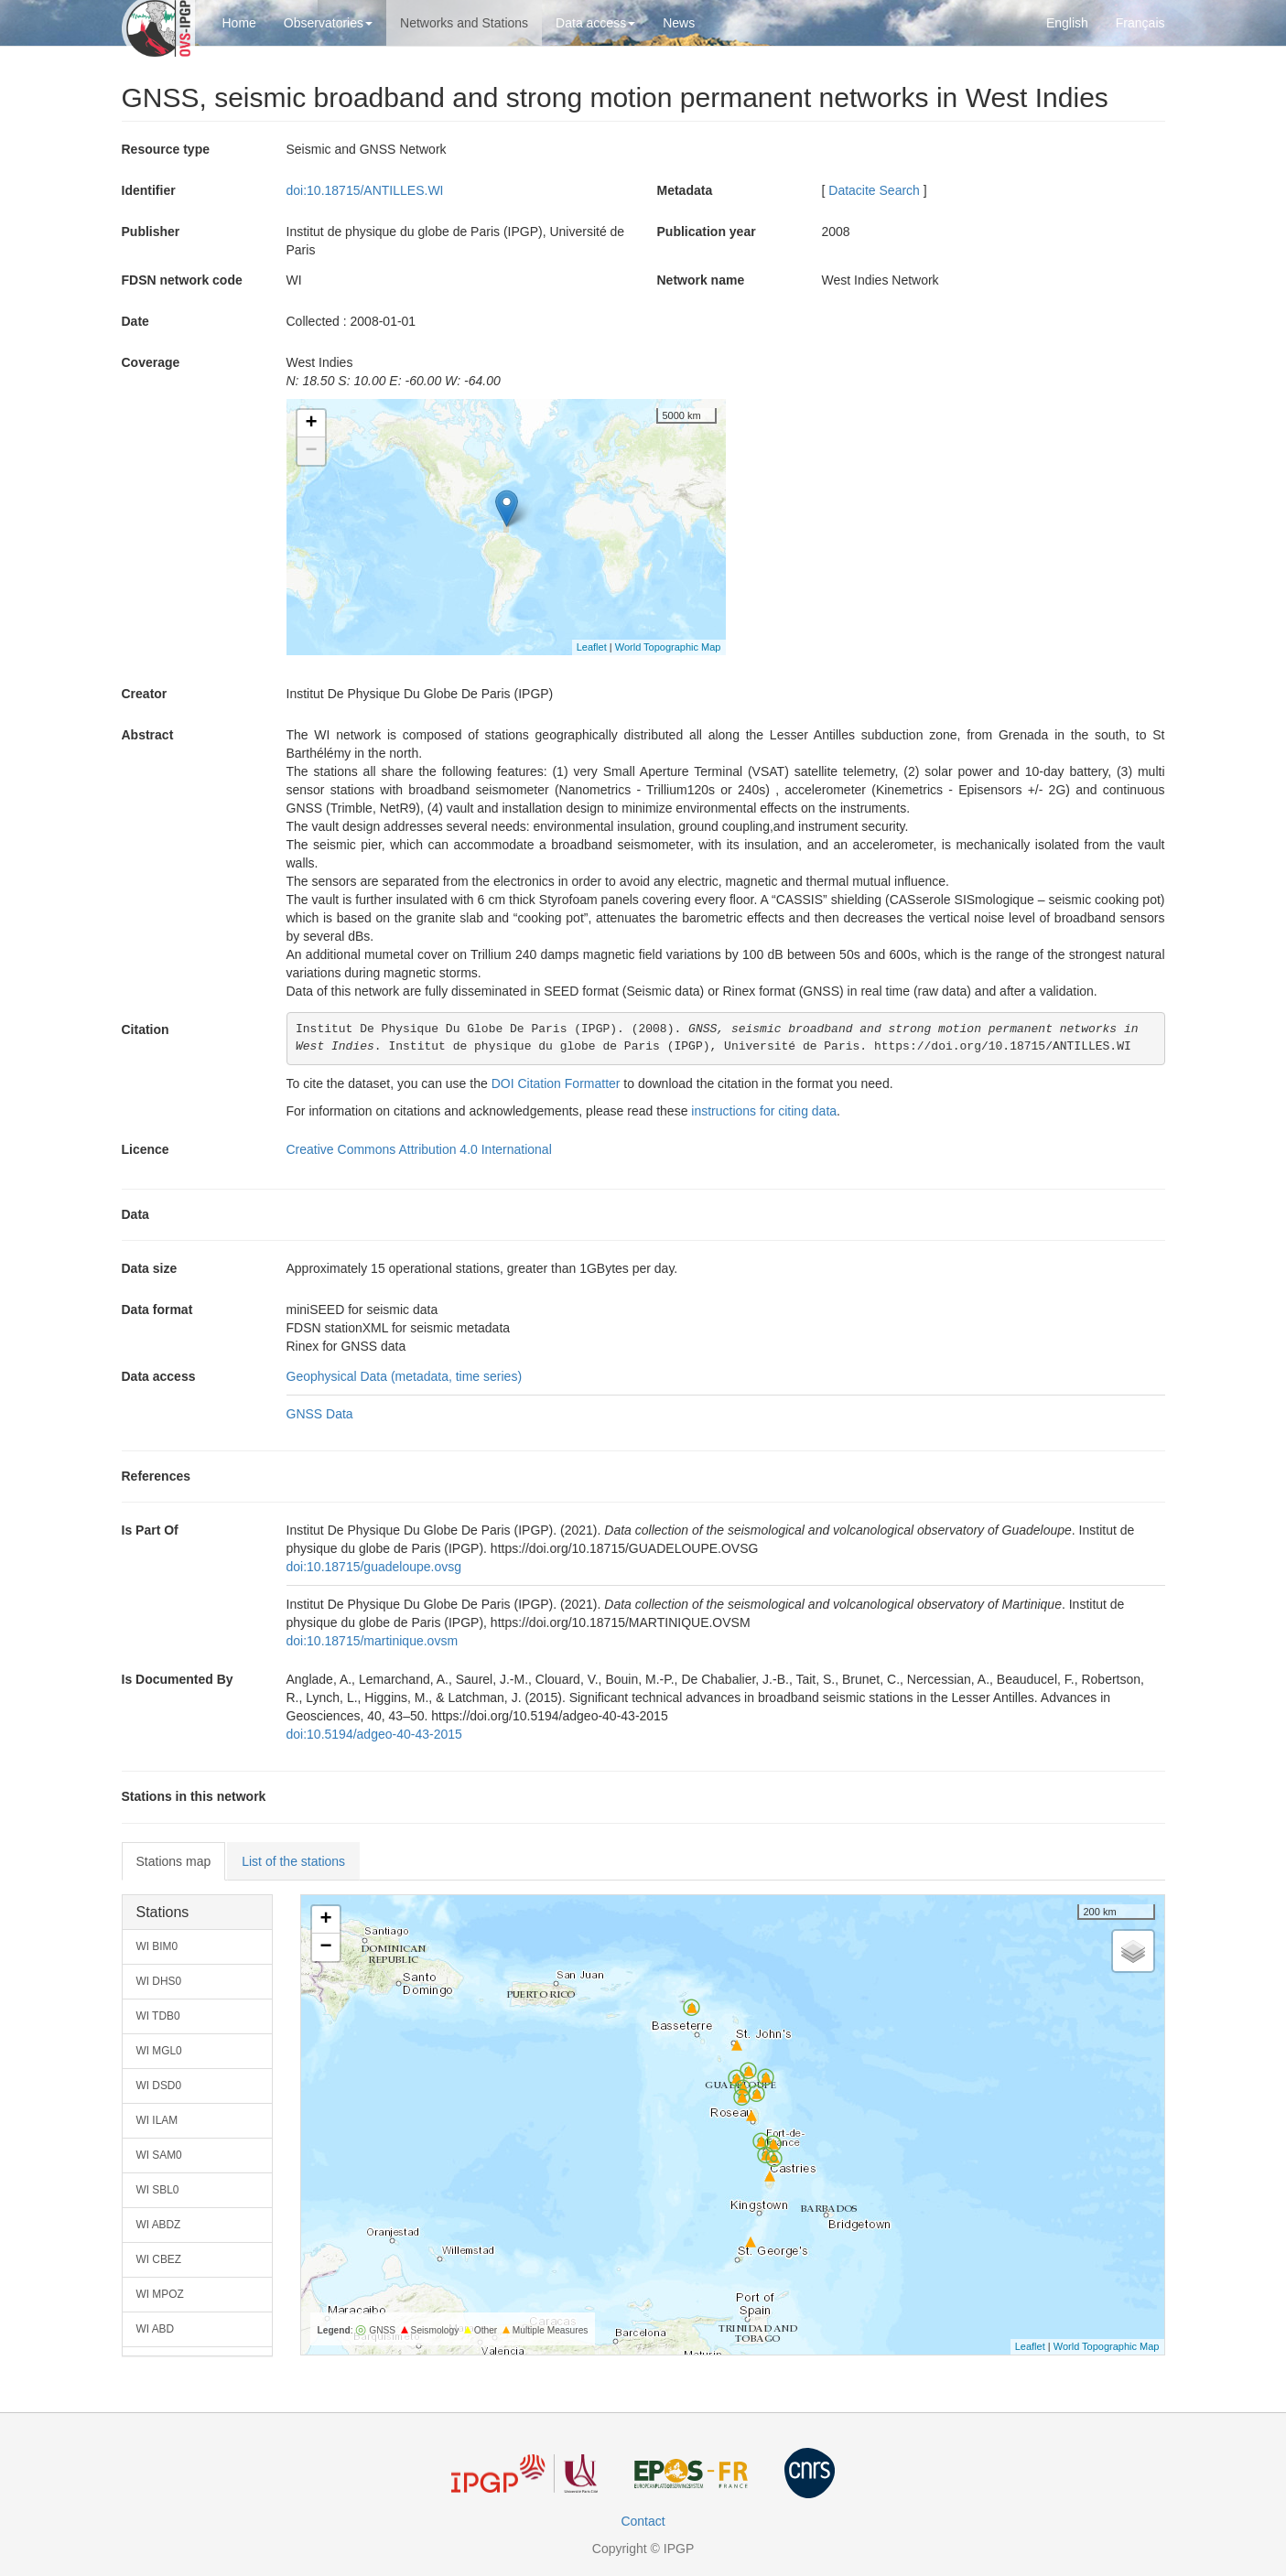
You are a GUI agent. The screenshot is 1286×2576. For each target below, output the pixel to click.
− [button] (311, 451)
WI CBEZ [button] (159, 2259)
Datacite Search (874, 190)
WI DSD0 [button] (159, 2085)
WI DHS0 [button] (159, 1981)
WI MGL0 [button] (159, 2050)
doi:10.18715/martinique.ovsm (372, 1640)
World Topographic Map (668, 646)
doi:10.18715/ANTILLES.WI (365, 190)
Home (239, 23)
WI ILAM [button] (157, 2120)
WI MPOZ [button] (160, 2294)
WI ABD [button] (155, 2329)
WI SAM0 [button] (159, 2155)
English (1067, 23)
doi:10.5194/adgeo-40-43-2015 (374, 1734)
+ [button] (311, 423)
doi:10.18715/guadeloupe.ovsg (374, 1566)
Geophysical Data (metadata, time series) (404, 1376)
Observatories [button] (328, 23)
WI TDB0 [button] (158, 2016)
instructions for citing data (764, 1111)
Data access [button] (595, 23)
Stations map (173, 1861)
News (679, 23)
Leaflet (592, 646)
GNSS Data (319, 1414)
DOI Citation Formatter (556, 1083)
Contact (643, 2521)
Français (1140, 23)
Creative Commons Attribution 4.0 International (419, 1149)
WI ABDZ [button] (158, 2224)
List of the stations (293, 1861)
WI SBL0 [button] (157, 2189)
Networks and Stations (464, 23)
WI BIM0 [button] (157, 1946)
